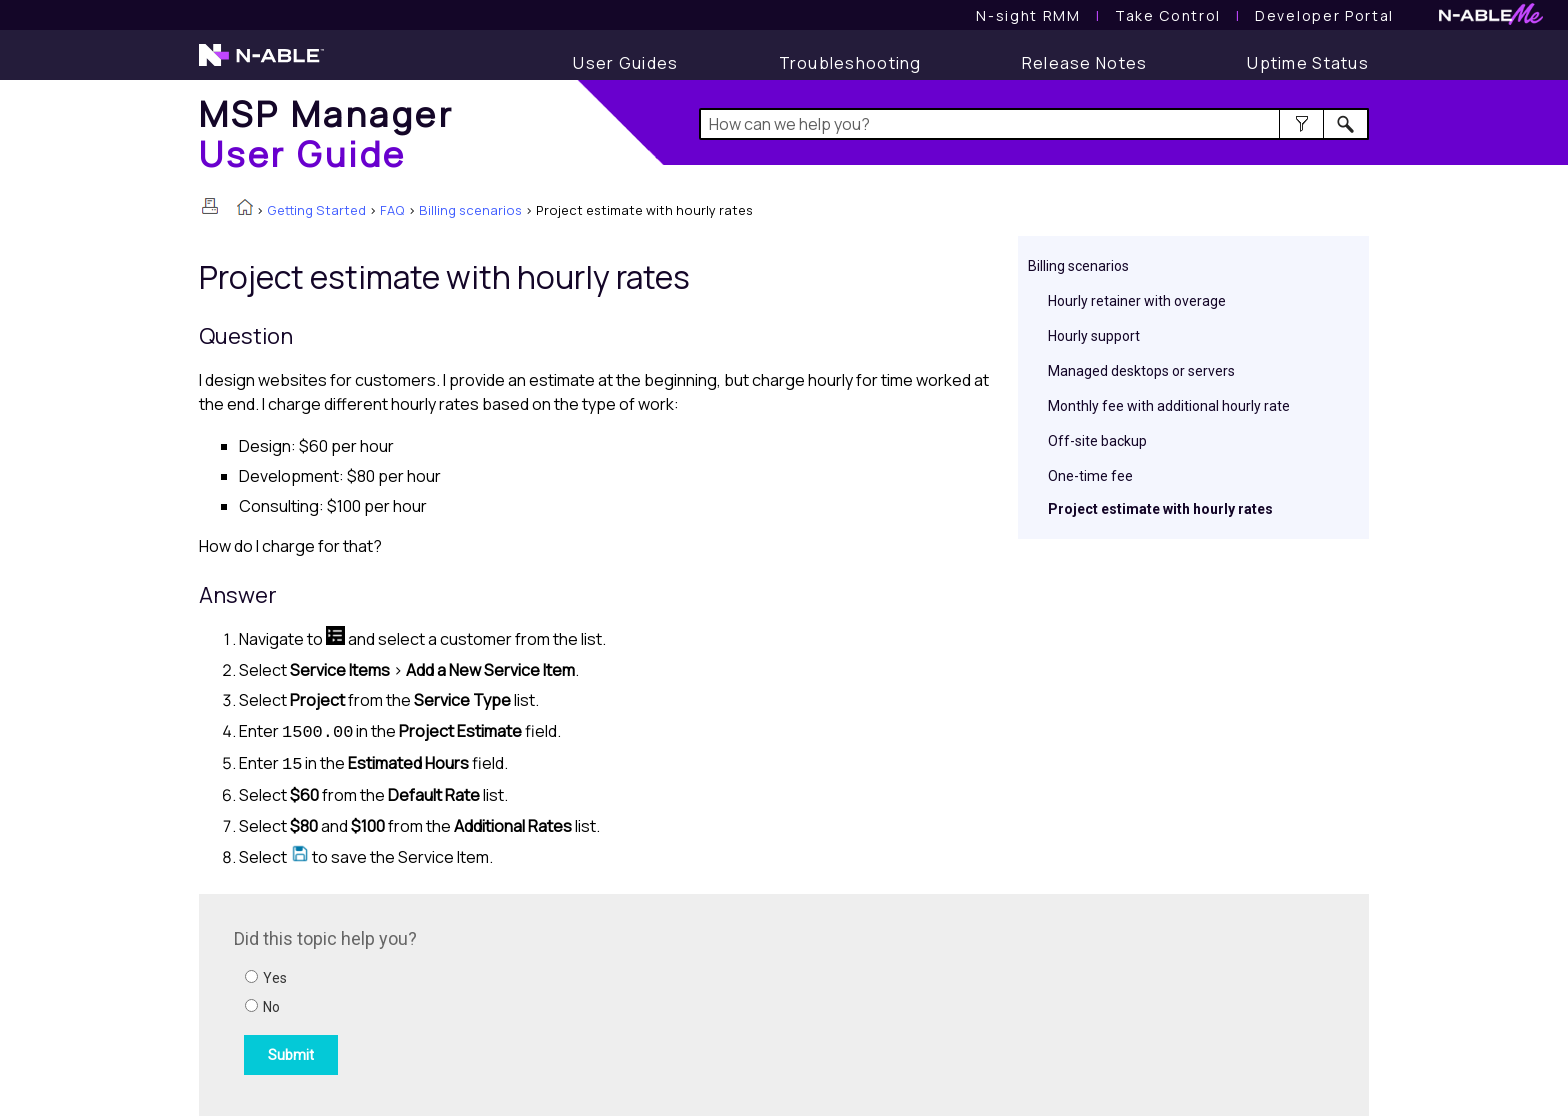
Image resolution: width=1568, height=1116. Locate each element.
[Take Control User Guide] (1168, 15)
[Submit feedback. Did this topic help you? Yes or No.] (504, 1002)
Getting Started (316, 210)
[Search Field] (1034, 124)
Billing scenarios (470, 210)
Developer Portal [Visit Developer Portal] (1324, 15)
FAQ (392, 210)
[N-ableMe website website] (1491, 19)
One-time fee (1090, 476)
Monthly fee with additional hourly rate (1169, 406)
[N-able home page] (261, 64)
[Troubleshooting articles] (850, 63)
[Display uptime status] (1308, 63)
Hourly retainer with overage (1137, 301)
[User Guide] (625, 63)
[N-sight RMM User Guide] (1028, 15)
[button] (1301, 124)
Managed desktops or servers (1141, 371)
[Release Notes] (1085, 63)
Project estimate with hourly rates (1160, 509)
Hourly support (1094, 336)
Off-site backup (1097, 441)
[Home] (326, 133)
